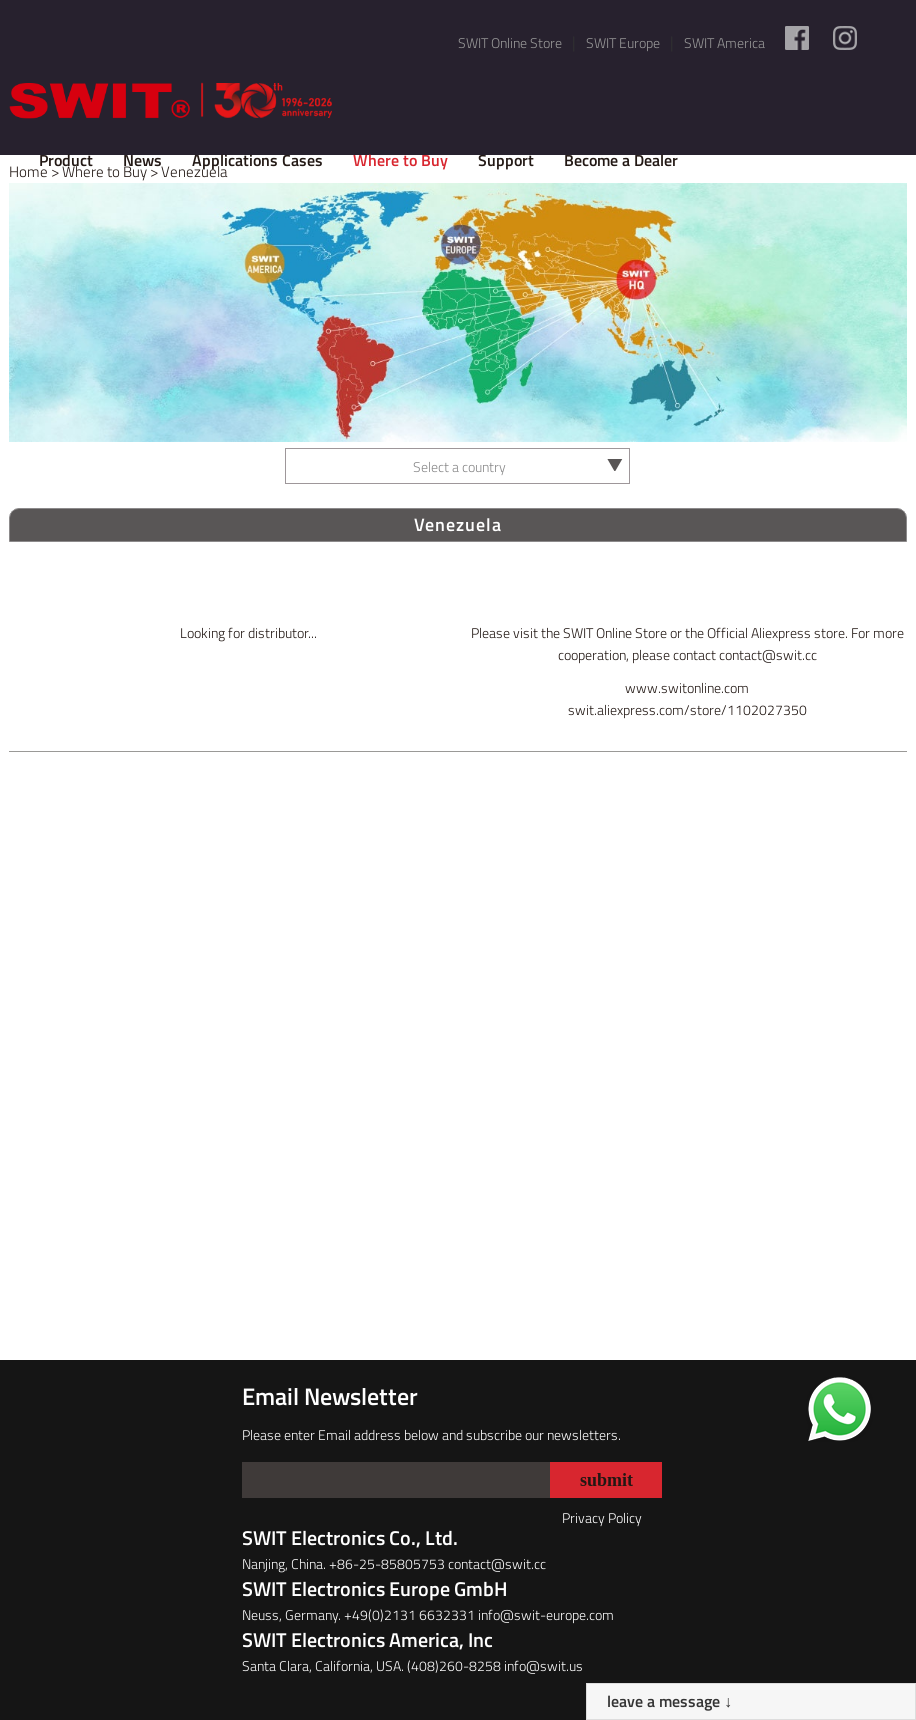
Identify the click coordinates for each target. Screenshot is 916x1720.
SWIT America (724, 42)
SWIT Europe (623, 42)
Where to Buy (400, 160)
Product (66, 160)
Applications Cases (257, 160)
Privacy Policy (602, 1517)
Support (506, 160)
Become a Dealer (621, 160)
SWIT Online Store (510, 42)
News (142, 160)
